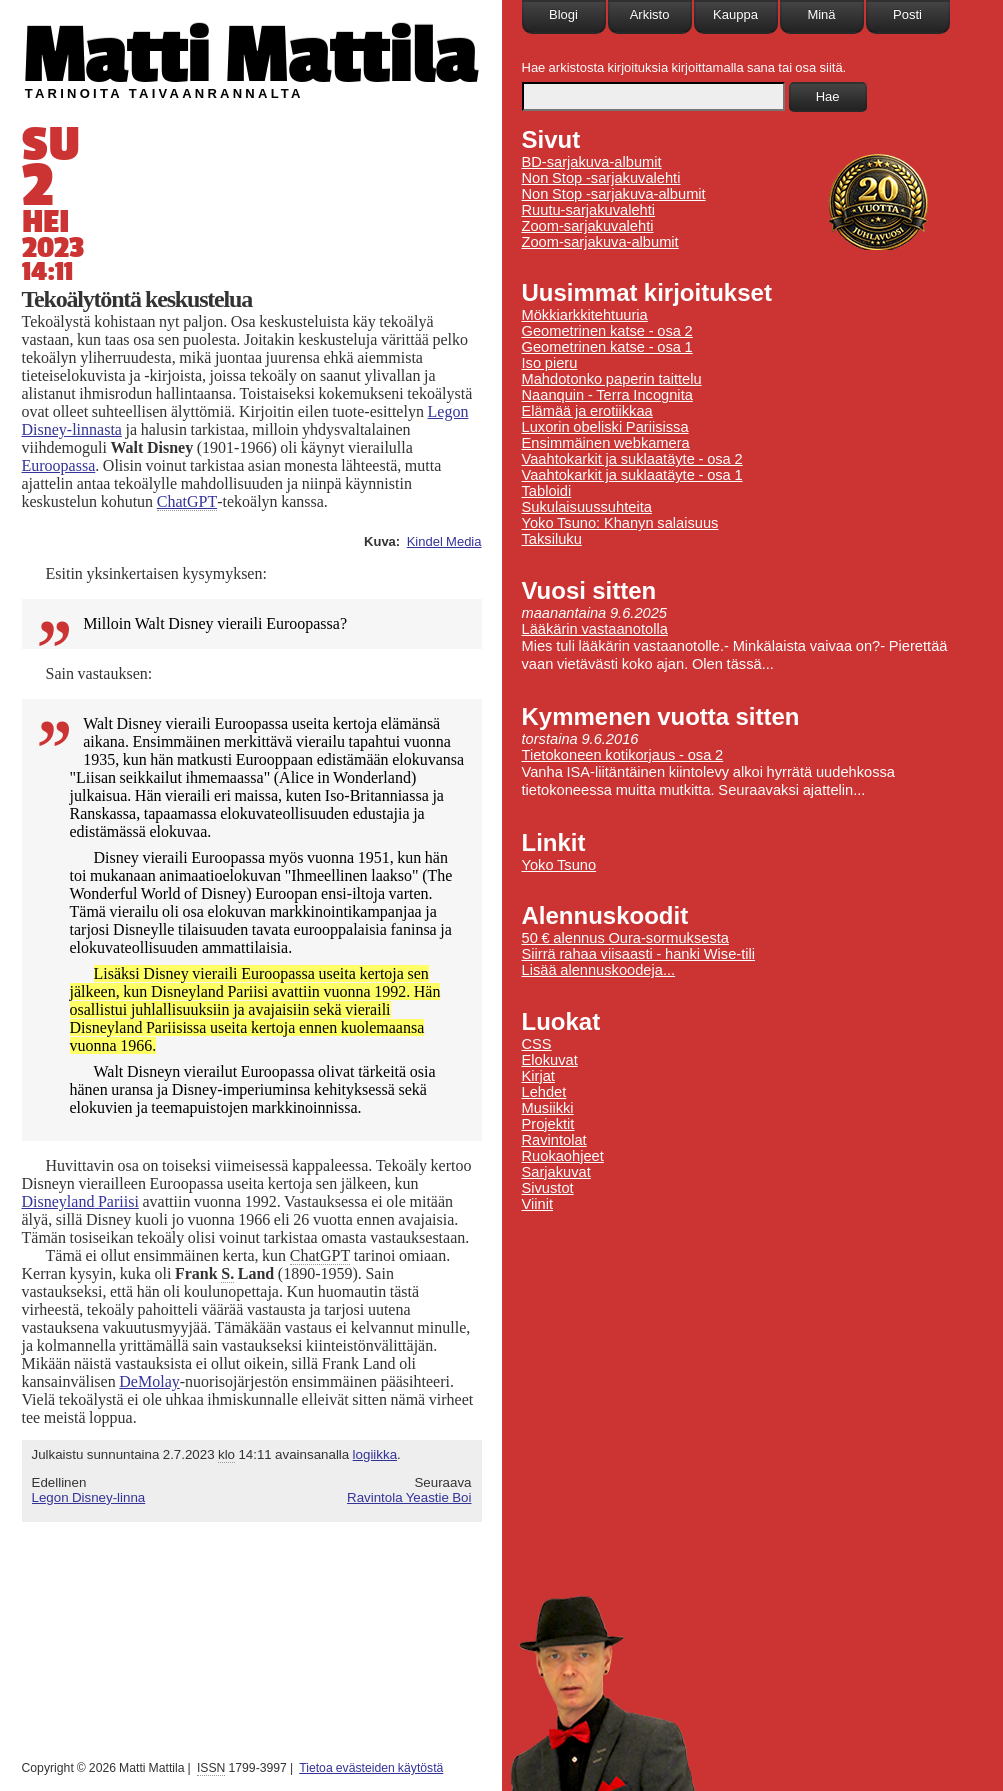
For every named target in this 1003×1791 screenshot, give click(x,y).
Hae (828, 96)
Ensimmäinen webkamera (606, 443)
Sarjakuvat (556, 1172)
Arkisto (650, 14)
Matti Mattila (249, 53)
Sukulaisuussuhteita (587, 507)
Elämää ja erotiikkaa (587, 411)
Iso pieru (550, 363)
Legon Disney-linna (89, 1497)
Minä (821, 14)
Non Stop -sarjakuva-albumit (614, 194)
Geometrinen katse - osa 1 (607, 347)
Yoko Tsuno (559, 865)
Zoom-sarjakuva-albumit (600, 242)
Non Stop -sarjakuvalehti (601, 178)
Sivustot (548, 1188)
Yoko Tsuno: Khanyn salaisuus (620, 523)
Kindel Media (444, 541)
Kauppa (735, 14)
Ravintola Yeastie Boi (409, 1497)
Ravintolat (554, 1140)
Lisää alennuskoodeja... (599, 970)
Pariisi (80, 1201)
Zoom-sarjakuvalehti (588, 226)
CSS (537, 1044)
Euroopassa (59, 465)
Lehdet (544, 1092)
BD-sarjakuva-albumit (592, 162)
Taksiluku (552, 539)
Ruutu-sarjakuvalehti (589, 210)
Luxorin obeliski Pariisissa (605, 427)
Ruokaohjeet (563, 1156)
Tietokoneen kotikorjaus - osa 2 (623, 755)
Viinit (538, 1204)
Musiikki (548, 1108)
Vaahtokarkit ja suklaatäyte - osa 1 (632, 475)
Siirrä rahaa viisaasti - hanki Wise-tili (639, 954)
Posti (907, 14)
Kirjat (538, 1076)
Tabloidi (547, 491)
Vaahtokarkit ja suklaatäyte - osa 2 (632, 459)
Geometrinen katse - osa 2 (607, 331)
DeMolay (149, 1381)
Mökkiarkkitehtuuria (585, 315)
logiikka (375, 1454)
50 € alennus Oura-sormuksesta (625, 938)
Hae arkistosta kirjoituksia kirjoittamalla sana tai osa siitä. (684, 67)
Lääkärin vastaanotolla (595, 629)
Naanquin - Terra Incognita (607, 395)
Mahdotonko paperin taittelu (612, 379)
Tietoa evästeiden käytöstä (371, 1768)
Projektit (548, 1124)
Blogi (563, 14)
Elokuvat (550, 1060)
